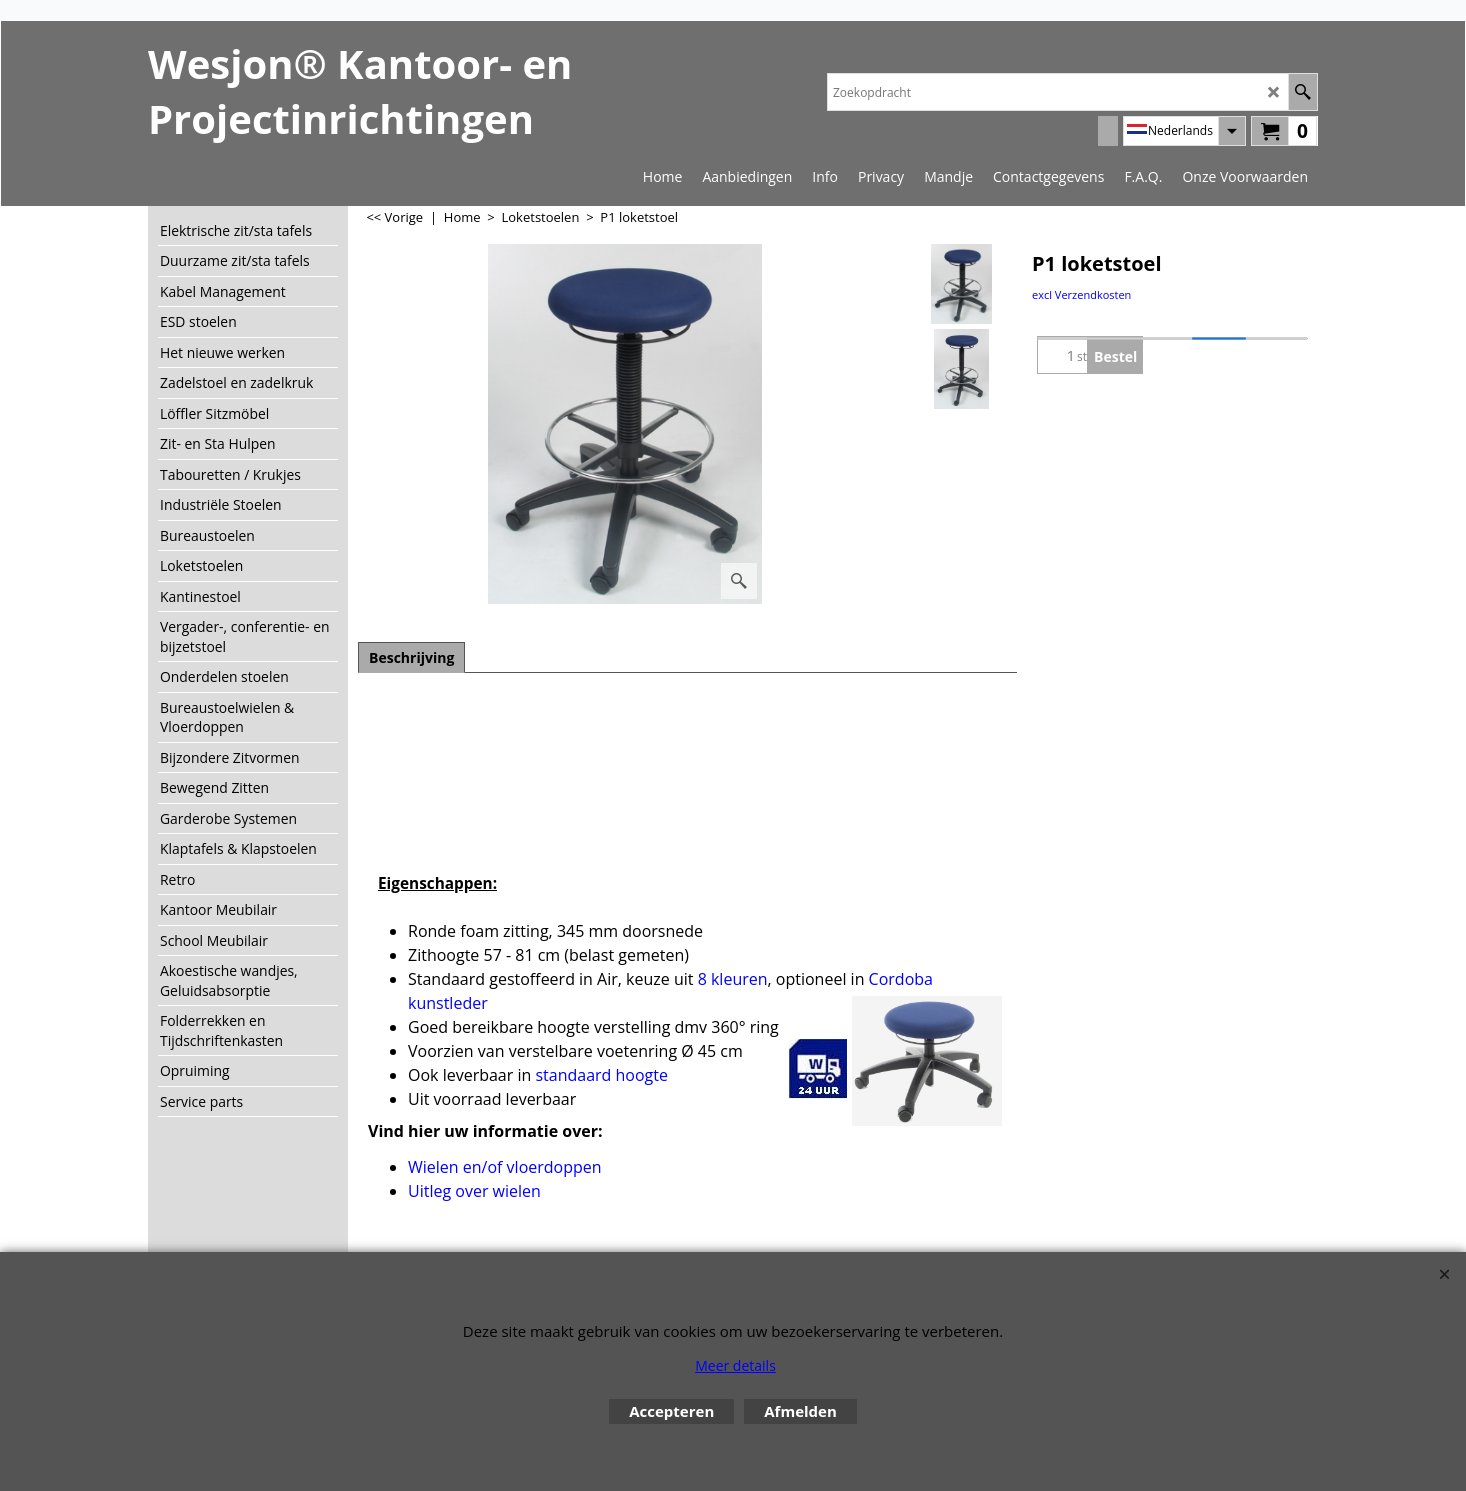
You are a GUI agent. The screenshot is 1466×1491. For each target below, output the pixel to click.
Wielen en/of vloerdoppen (505, 1167)
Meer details (735, 1365)
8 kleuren (733, 979)
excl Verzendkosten (1081, 294)
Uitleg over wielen (474, 1191)
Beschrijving (411, 657)
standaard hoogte (601, 1075)
